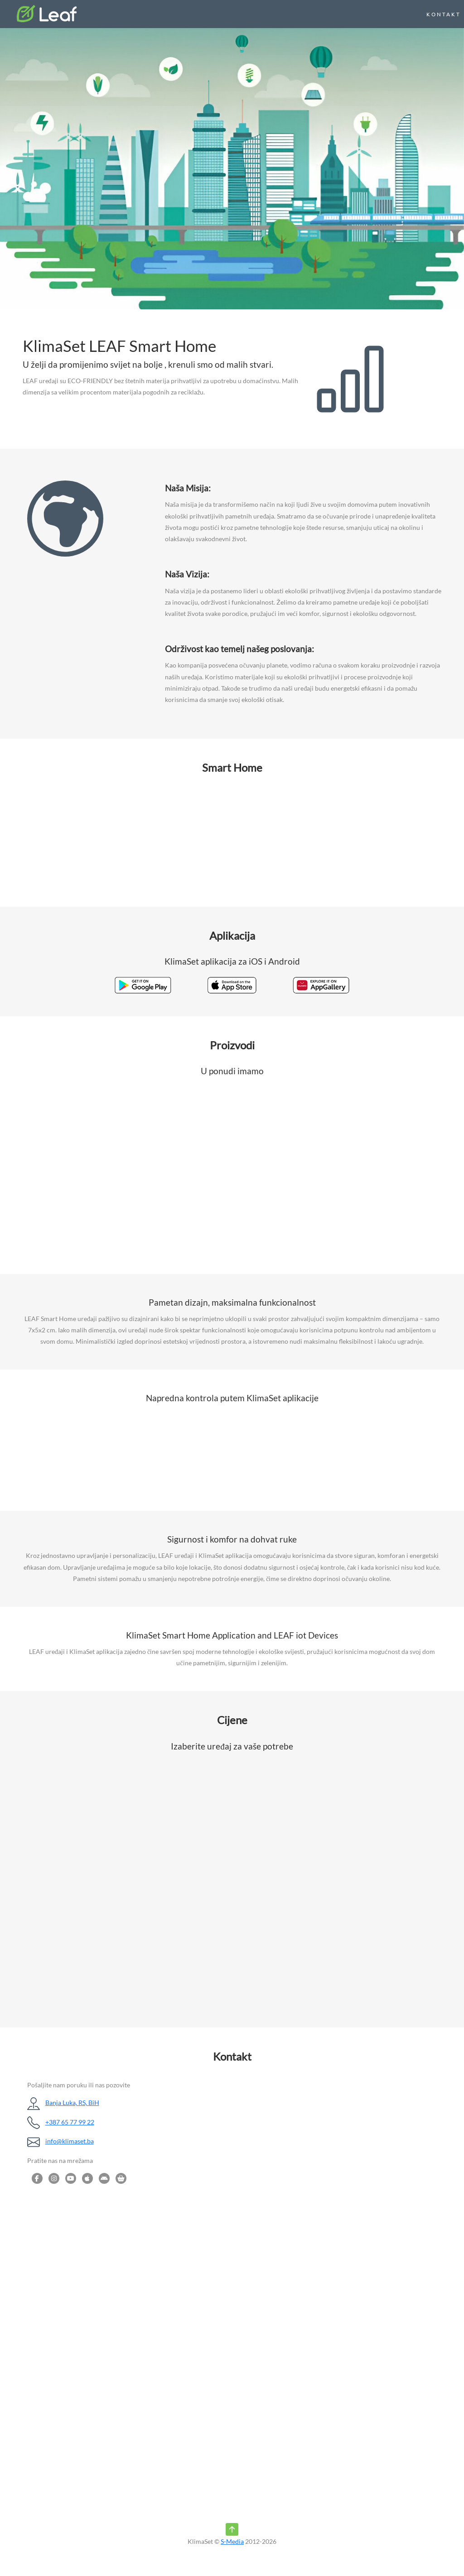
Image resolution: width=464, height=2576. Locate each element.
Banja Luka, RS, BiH (72, 2102)
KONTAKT (443, 14)
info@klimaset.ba (69, 2141)
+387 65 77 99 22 (69, 2122)
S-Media (232, 2541)
